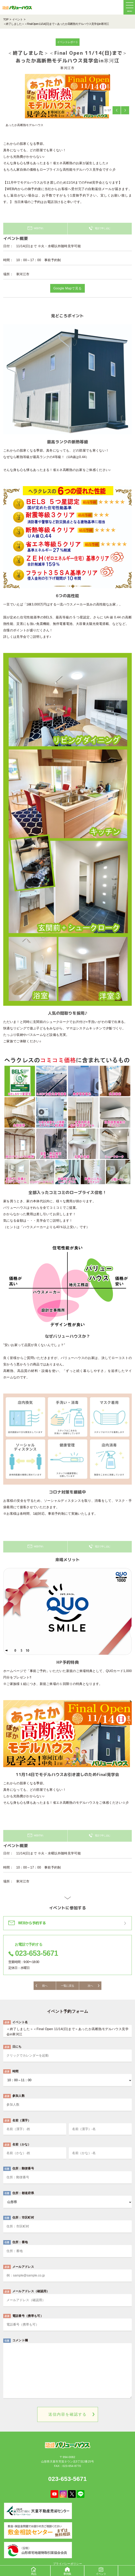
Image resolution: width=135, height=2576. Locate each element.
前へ (44, 1985)
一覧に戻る (67, 1985)
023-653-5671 (67, 2478)
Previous (117, 110)
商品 (33, 2570)
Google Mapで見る (67, 288)
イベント (101, 2570)
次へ (90, 1985)
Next (125, 110)
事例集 (67, 2570)
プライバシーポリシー (67, 2563)
